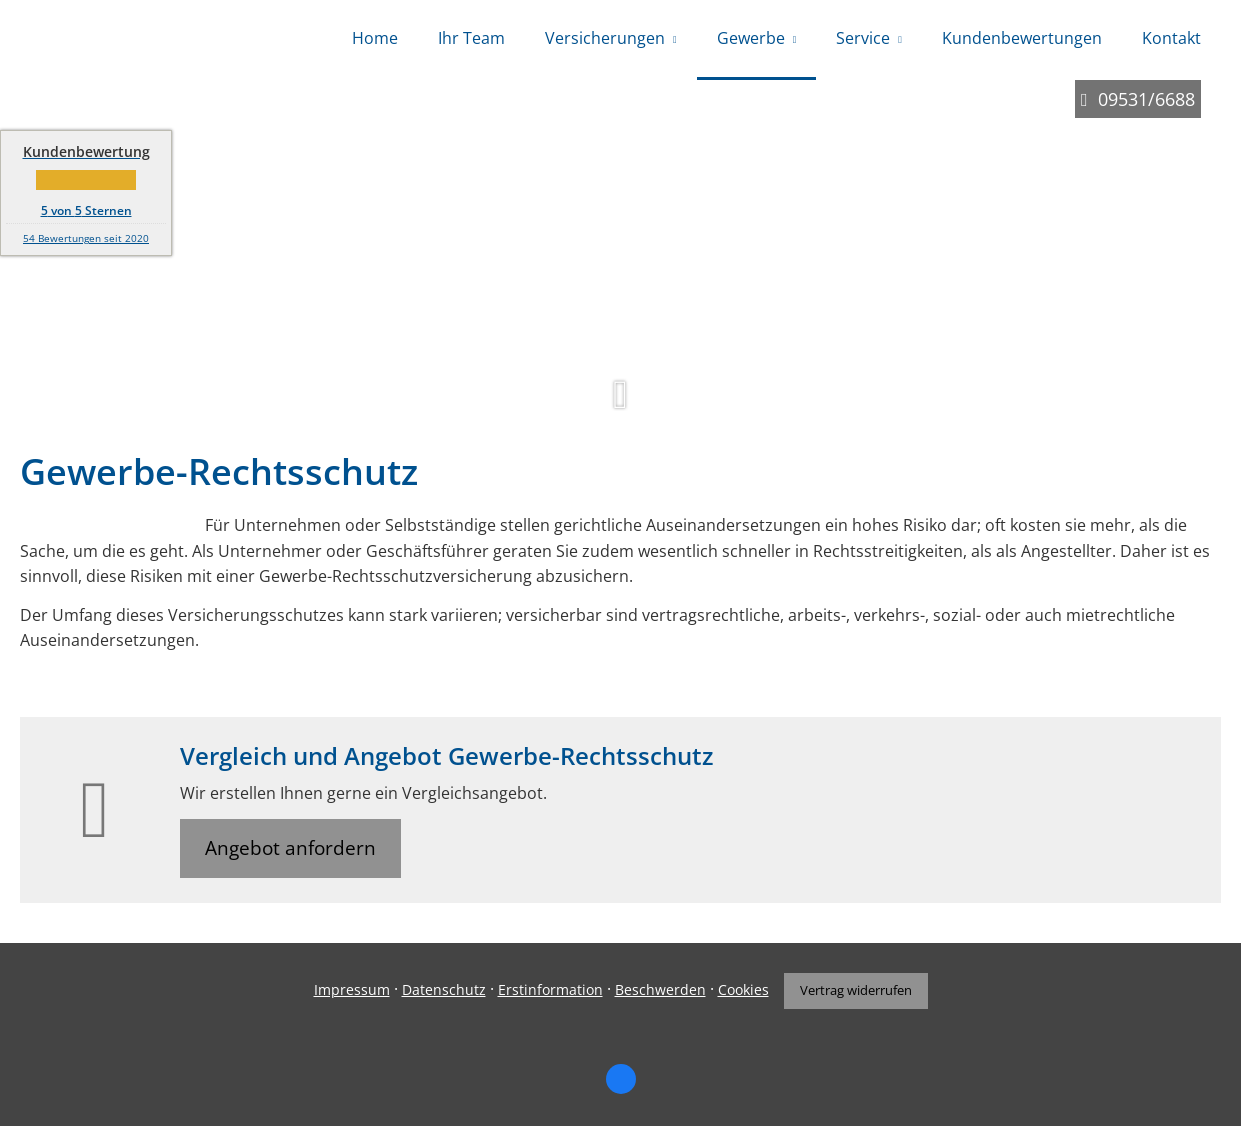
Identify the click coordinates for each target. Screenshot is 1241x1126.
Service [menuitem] (863, 38)
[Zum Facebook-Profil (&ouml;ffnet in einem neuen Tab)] (621, 1079)
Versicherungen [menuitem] (605, 38)
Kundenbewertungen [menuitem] (1022, 38)
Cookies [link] (743, 989)
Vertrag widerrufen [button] (856, 990)
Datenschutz (444, 989)
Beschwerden (660, 989)
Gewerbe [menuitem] (751, 38)
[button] (620, 406)
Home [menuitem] (375, 38)
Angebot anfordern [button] (290, 848)
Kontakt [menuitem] (1171, 38)
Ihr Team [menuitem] (471, 38)
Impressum (352, 989)
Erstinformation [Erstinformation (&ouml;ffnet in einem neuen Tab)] (550, 989)
